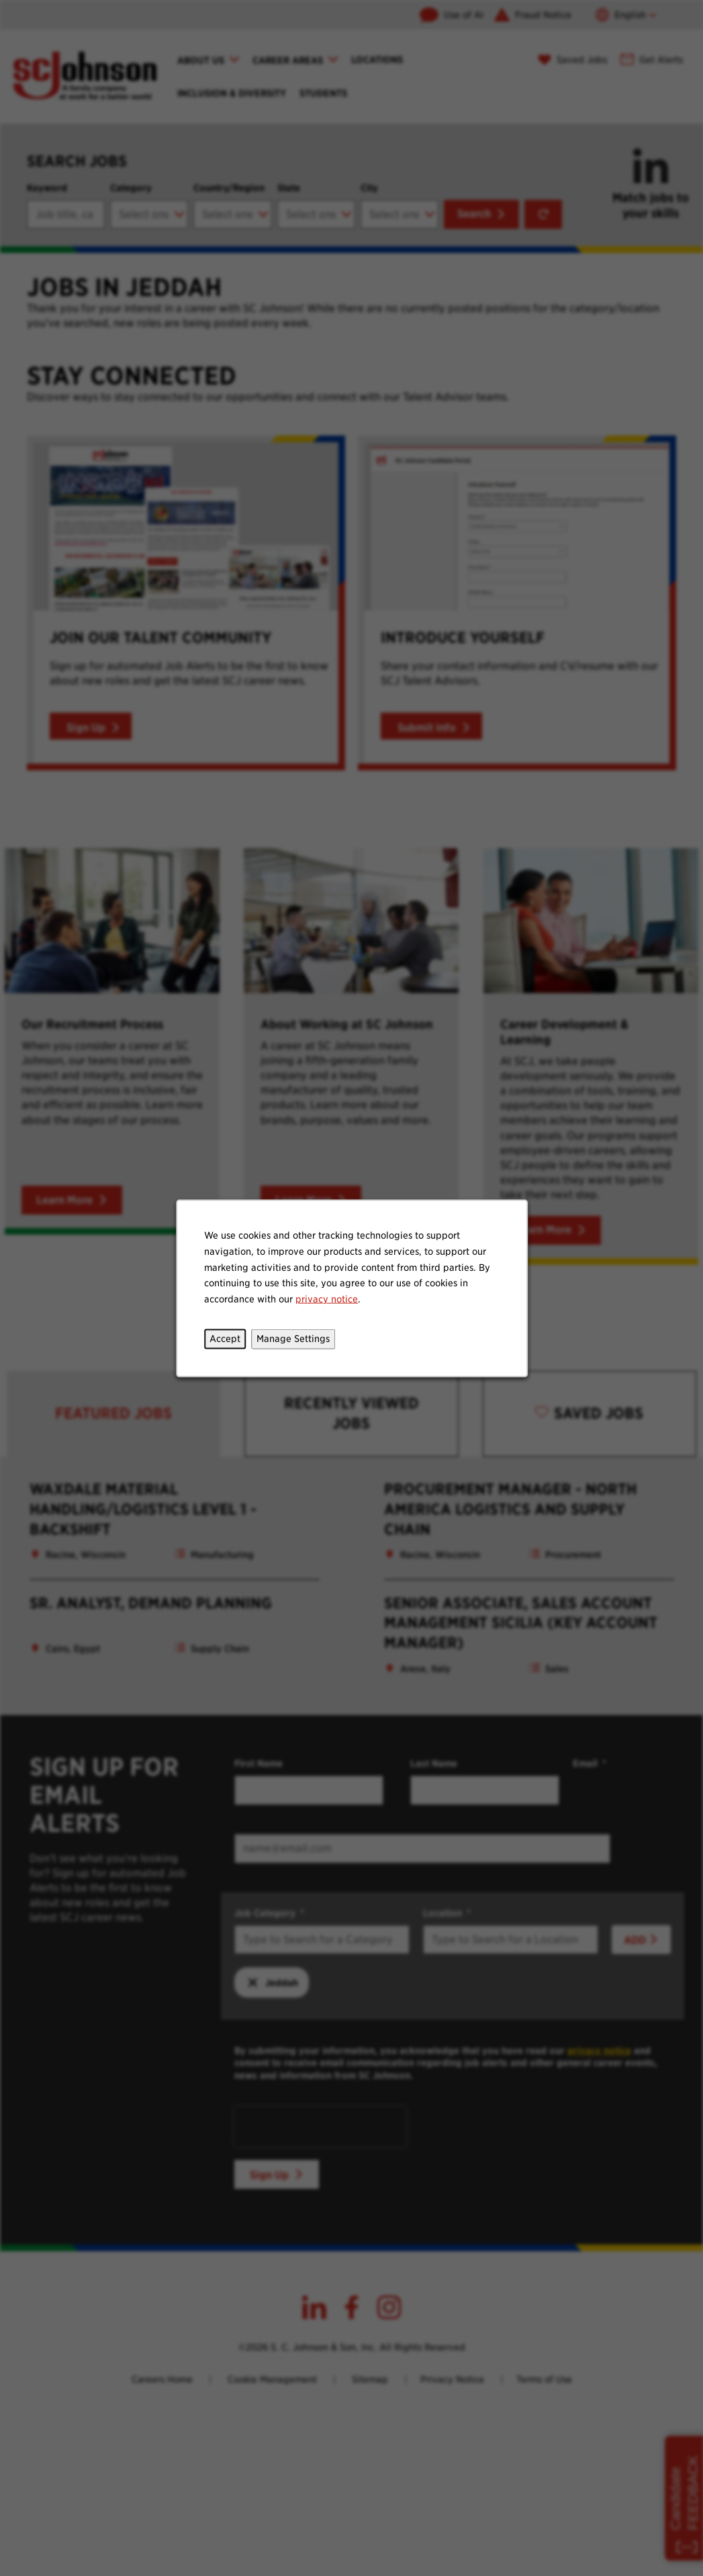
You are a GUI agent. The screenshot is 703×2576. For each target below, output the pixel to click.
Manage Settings (293, 1338)
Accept (224, 1338)
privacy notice (326, 1298)
